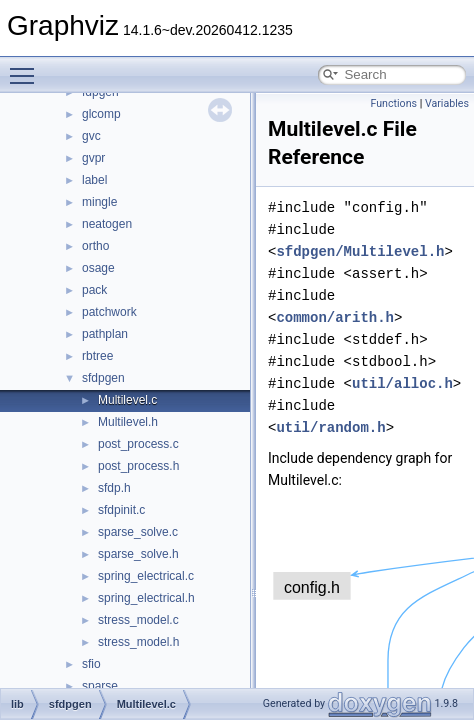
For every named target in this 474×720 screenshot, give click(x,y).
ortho (95, 246)
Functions (393, 103)
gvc (91, 136)
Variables (447, 103)
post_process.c (138, 444)
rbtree (97, 356)
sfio (91, 664)
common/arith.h (335, 317)
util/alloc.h (402, 383)
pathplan (105, 334)
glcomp (101, 114)
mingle (99, 202)
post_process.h (138, 466)
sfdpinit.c (121, 510)
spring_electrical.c (146, 576)
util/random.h (330, 427)
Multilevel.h (128, 422)
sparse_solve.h (138, 554)
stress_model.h (138, 642)
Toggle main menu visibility (27, 67)
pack (94, 290)
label (94, 180)
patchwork (109, 312)
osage (98, 268)
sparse (100, 686)
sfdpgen (103, 378)
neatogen (107, 224)
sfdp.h (114, 488)
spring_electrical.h (146, 598)
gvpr (93, 158)
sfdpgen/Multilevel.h (360, 251)
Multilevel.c (127, 400)
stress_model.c (138, 620)
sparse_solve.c (138, 532)
